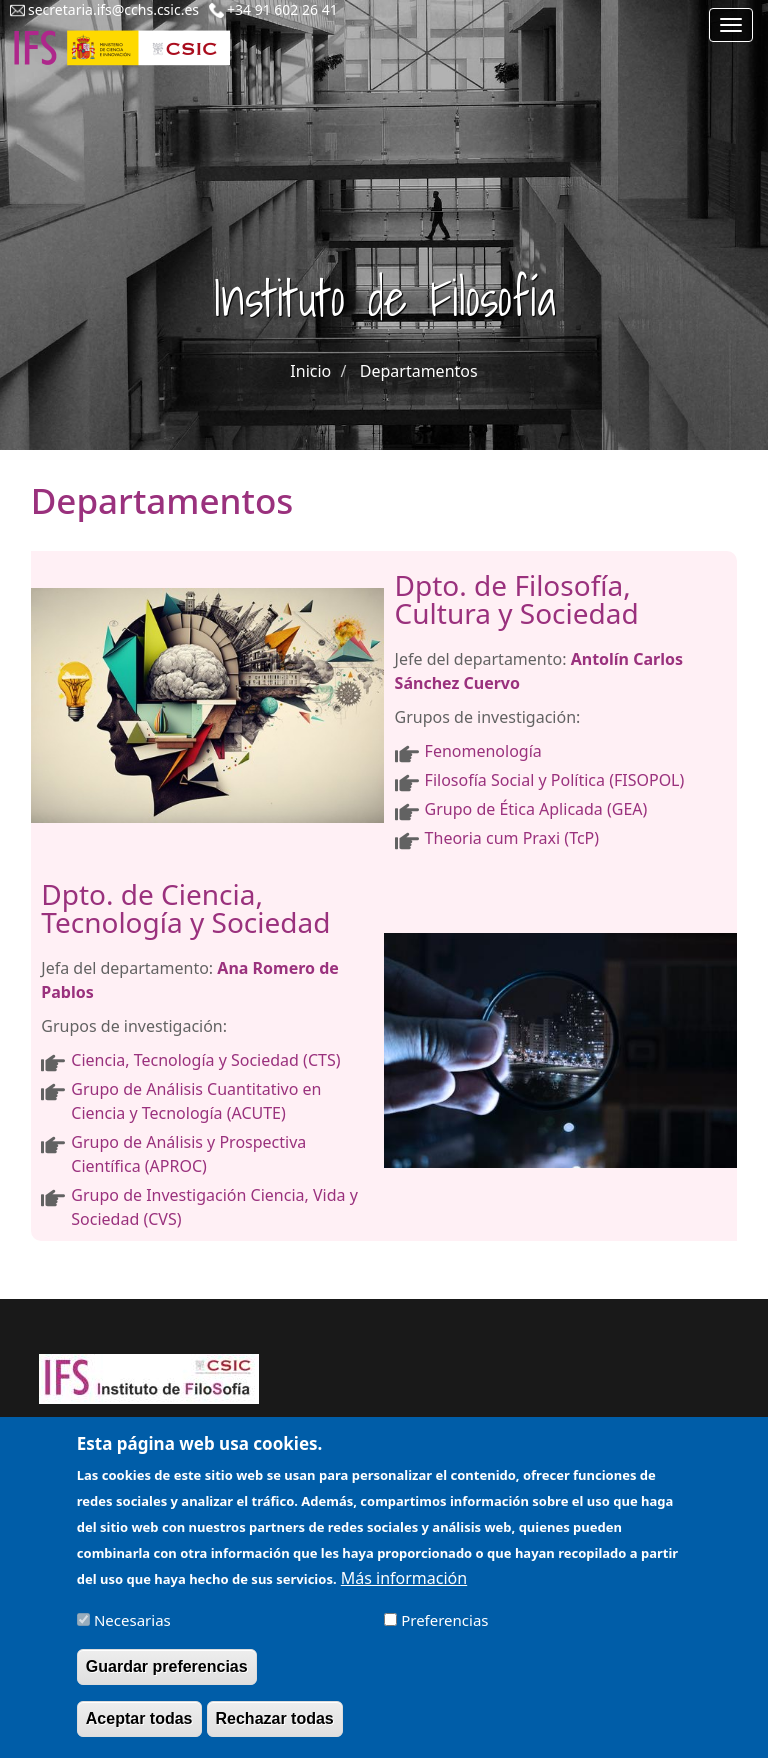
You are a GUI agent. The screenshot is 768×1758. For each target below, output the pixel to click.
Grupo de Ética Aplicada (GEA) (536, 809)
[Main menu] (731, 25)
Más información (404, 1589)
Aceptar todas (139, 1729)
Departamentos (419, 371)
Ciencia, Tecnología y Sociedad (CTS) (205, 1060)
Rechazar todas (275, 1729)
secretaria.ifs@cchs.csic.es (113, 9)
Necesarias (132, 1631)
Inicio (310, 371)
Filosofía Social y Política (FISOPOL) (555, 780)
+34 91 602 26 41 (282, 9)
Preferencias (444, 1631)
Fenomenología (483, 751)
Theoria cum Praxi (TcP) (512, 838)
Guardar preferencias (167, 1677)
